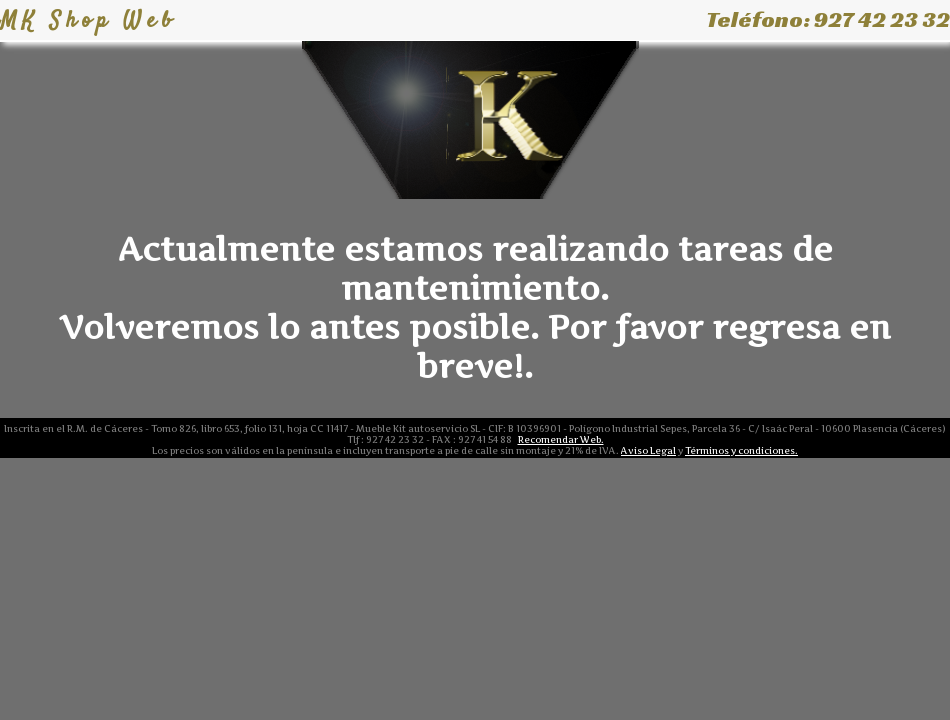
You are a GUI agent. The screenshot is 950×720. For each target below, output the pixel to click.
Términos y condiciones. (741, 450)
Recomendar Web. (561, 439)
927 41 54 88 (485, 439)
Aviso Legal (648, 450)
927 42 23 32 (882, 19)
